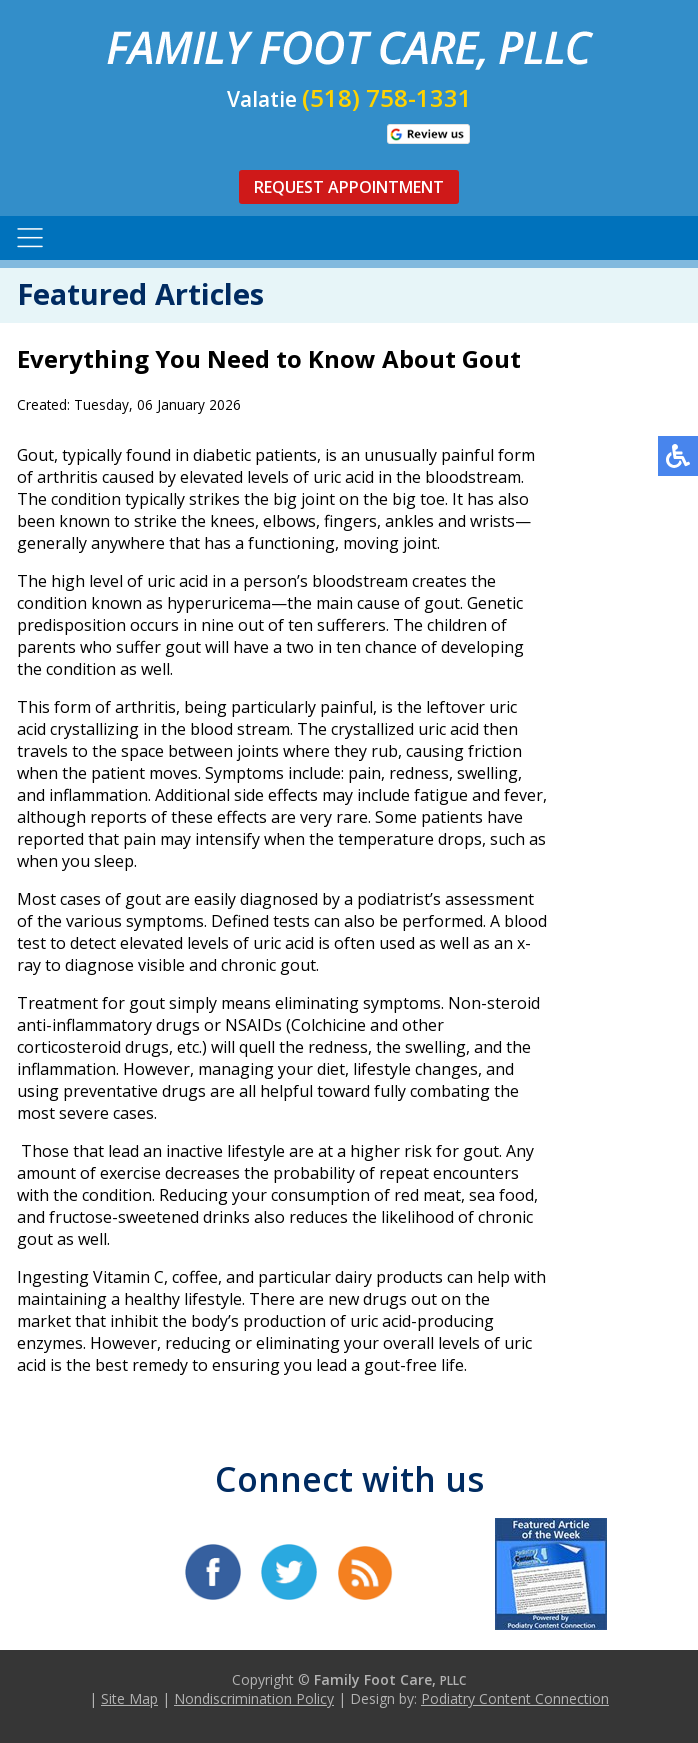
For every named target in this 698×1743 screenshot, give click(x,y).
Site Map (129, 1698)
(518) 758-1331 (387, 97)
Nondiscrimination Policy (254, 1698)
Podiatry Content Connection (515, 1698)
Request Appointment (349, 187)
